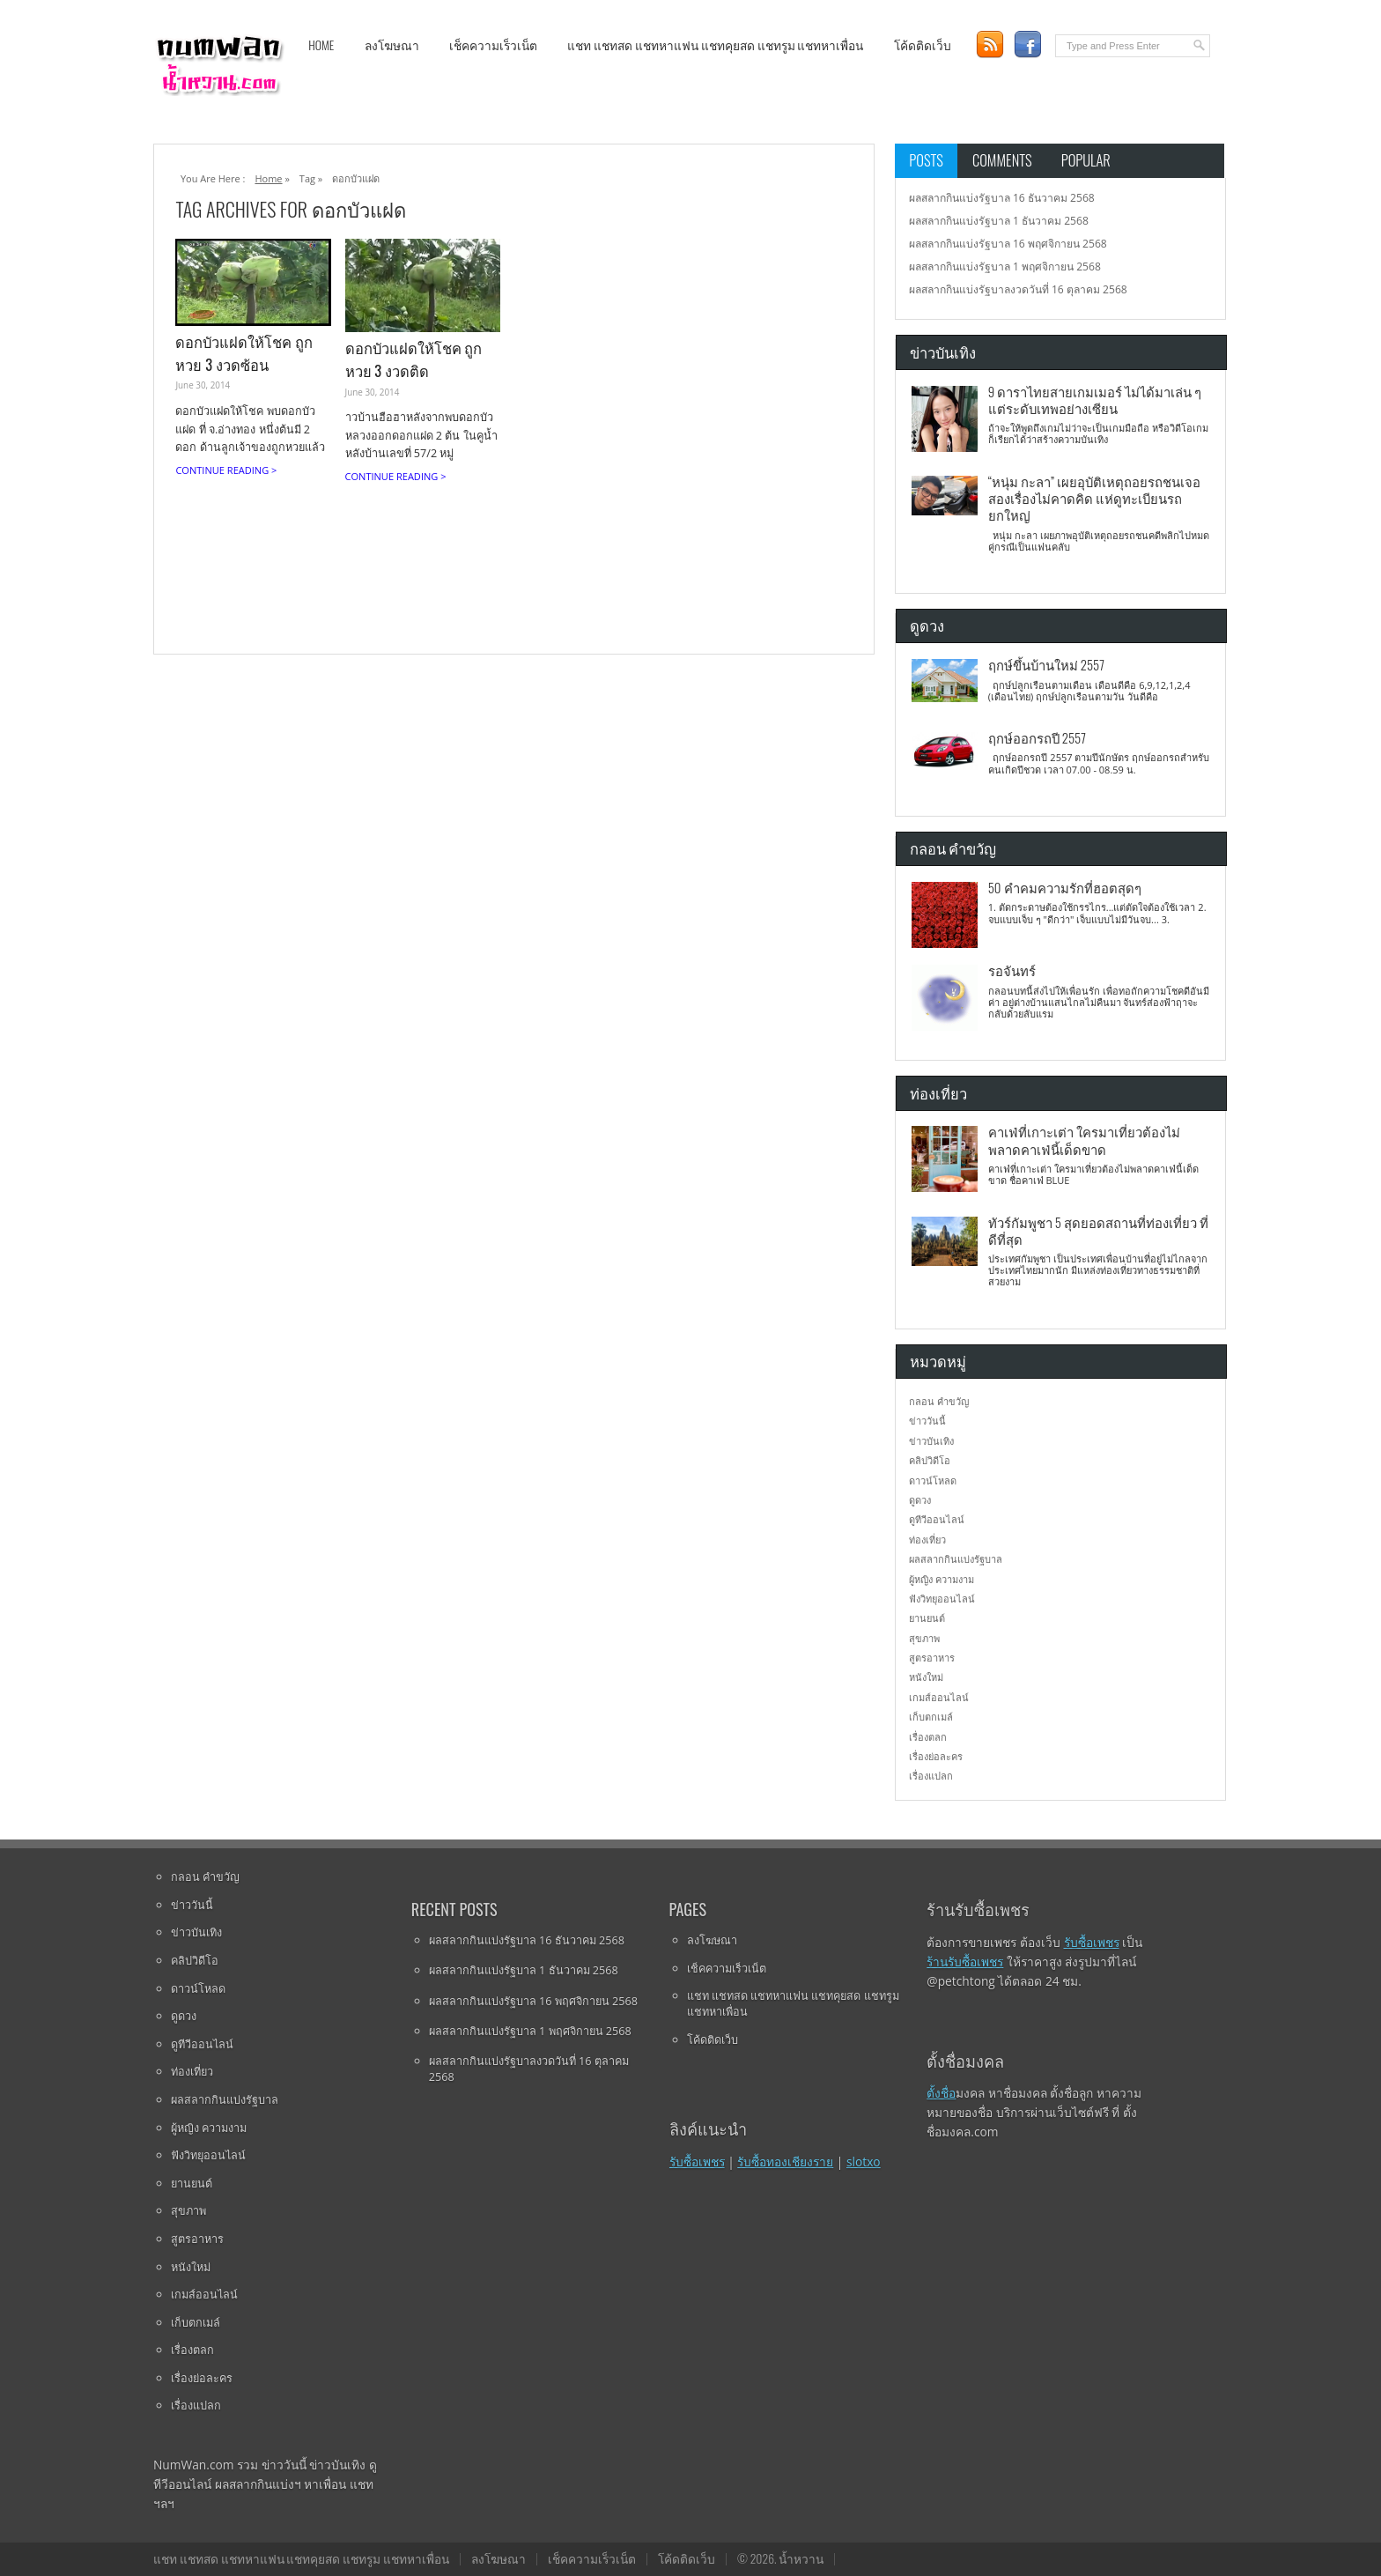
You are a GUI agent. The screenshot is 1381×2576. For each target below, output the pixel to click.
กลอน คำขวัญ (939, 1401)
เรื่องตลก (928, 1736)
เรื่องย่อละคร (936, 1756)
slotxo (863, 2161)
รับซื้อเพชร (697, 2161)
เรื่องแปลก (931, 1775)
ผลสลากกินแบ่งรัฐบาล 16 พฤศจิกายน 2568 (1008, 243)
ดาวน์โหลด (932, 1480)
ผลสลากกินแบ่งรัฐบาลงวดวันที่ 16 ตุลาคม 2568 (1018, 289)
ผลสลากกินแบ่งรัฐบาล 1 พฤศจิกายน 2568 (1005, 266)
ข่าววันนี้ (927, 1420)
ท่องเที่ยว (927, 1539)
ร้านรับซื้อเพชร (965, 1961)
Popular (1086, 160)
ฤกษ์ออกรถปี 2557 (1037, 737)
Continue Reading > (226, 470)
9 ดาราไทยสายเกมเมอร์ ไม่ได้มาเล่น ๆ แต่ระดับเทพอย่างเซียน (1095, 399)
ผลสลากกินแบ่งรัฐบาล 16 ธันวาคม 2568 (1002, 197)
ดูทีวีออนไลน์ (936, 1519)
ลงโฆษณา (392, 45)
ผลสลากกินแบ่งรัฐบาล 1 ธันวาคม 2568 (999, 220)
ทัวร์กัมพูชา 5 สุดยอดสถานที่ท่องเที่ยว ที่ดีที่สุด (1098, 1230)
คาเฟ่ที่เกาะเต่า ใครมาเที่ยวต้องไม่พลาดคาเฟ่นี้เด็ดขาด (1084, 1139)
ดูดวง (920, 1499)
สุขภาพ (924, 1638)
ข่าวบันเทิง (931, 1440)
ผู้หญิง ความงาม (941, 1579)
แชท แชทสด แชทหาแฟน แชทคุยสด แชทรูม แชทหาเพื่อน (715, 45)
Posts (926, 160)
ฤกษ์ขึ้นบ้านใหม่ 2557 (1046, 664)
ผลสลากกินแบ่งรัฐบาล (955, 1559)
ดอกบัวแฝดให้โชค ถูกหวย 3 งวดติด (414, 359)
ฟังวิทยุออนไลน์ (942, 1598)
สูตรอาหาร (932, 1657)
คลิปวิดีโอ (929, 1460)
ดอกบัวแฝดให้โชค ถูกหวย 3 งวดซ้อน (244, 352)
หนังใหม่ (926, 1677)
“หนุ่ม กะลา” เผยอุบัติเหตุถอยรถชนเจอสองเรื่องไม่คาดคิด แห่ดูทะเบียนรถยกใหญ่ (1094, 498)
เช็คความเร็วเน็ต (493, 45)
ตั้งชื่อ (941, 2092)
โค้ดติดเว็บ (922, 45)
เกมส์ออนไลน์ (939, 1697)
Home (321, 45)
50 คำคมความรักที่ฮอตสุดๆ (1064, 887)
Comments (1002, 160)
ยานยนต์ (927, 1618)
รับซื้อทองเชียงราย (785, 2161)
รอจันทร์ (1012, 970)
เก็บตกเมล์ (931, 1716)
